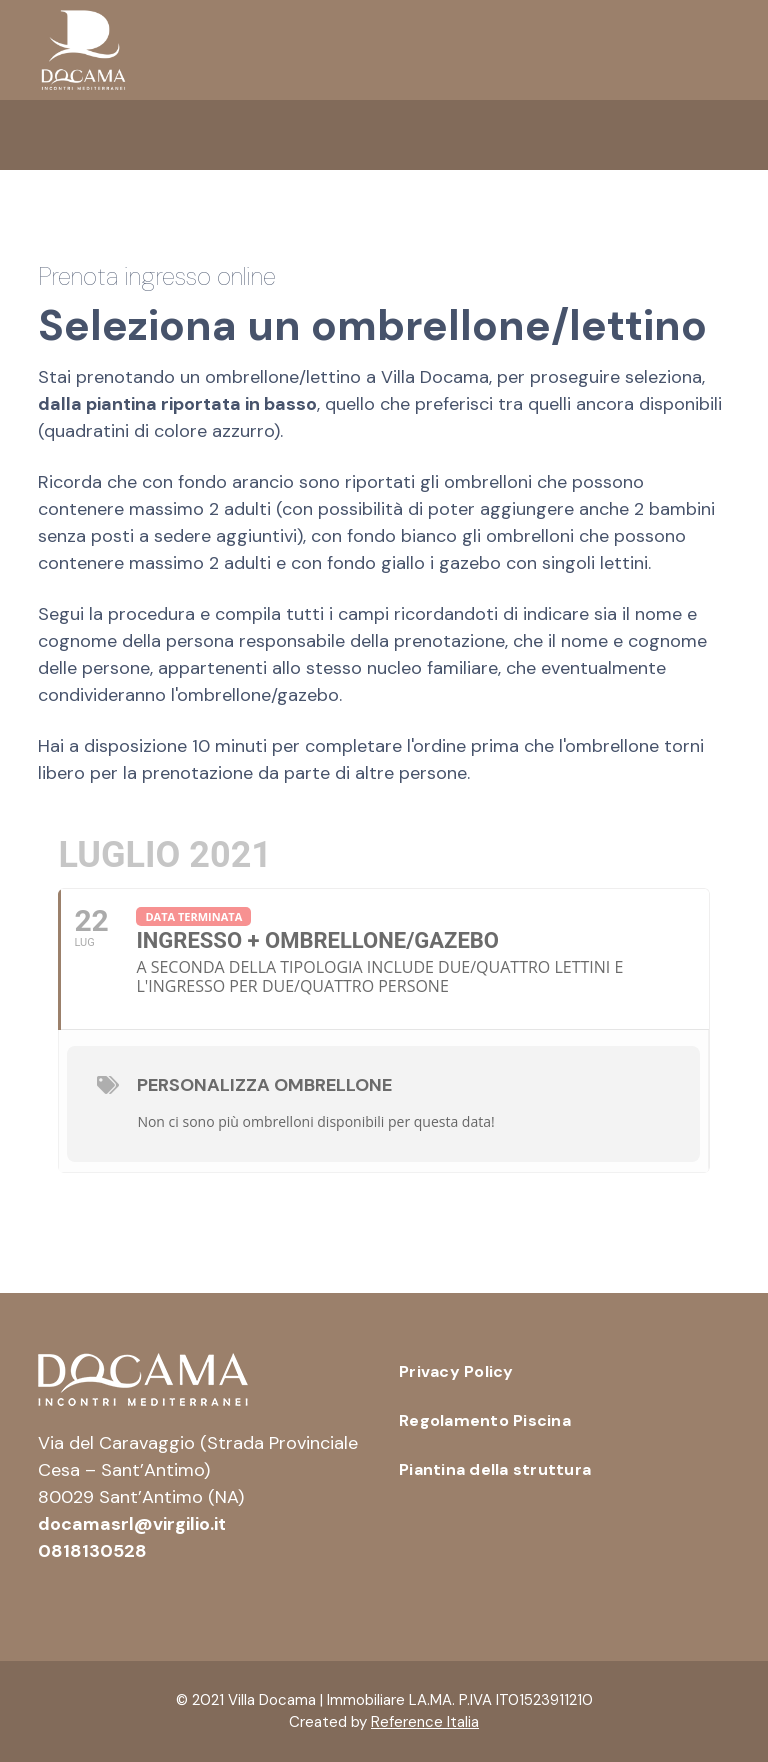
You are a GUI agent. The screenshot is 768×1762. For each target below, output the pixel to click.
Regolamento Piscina (485, 1420)
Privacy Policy (456, 1371)
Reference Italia (425, 1722)
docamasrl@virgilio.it (132, 1524)
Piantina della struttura (495, 1469)
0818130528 (92, 1551)
